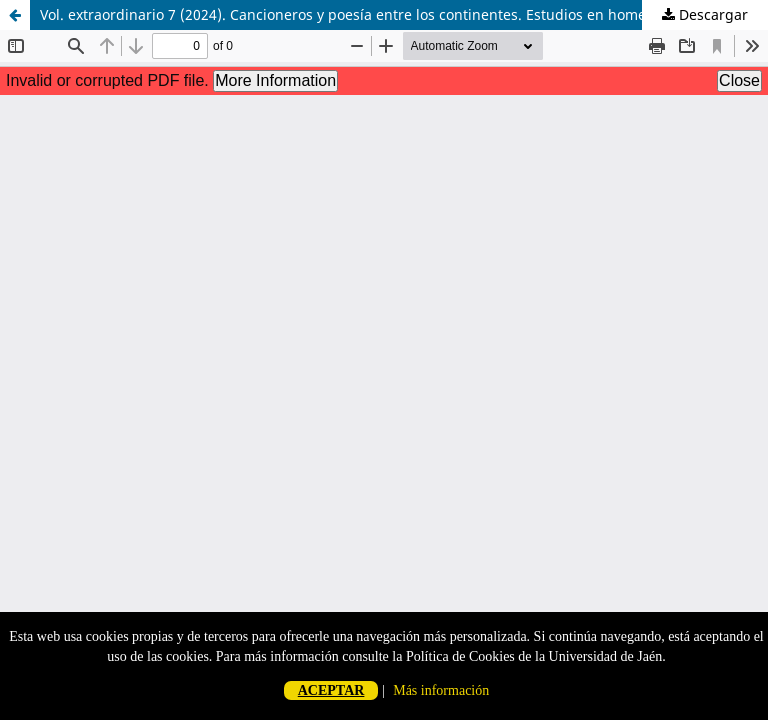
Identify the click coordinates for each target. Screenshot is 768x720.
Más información (441, 690)
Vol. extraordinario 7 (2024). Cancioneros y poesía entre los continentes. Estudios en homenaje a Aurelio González (404, 14)
